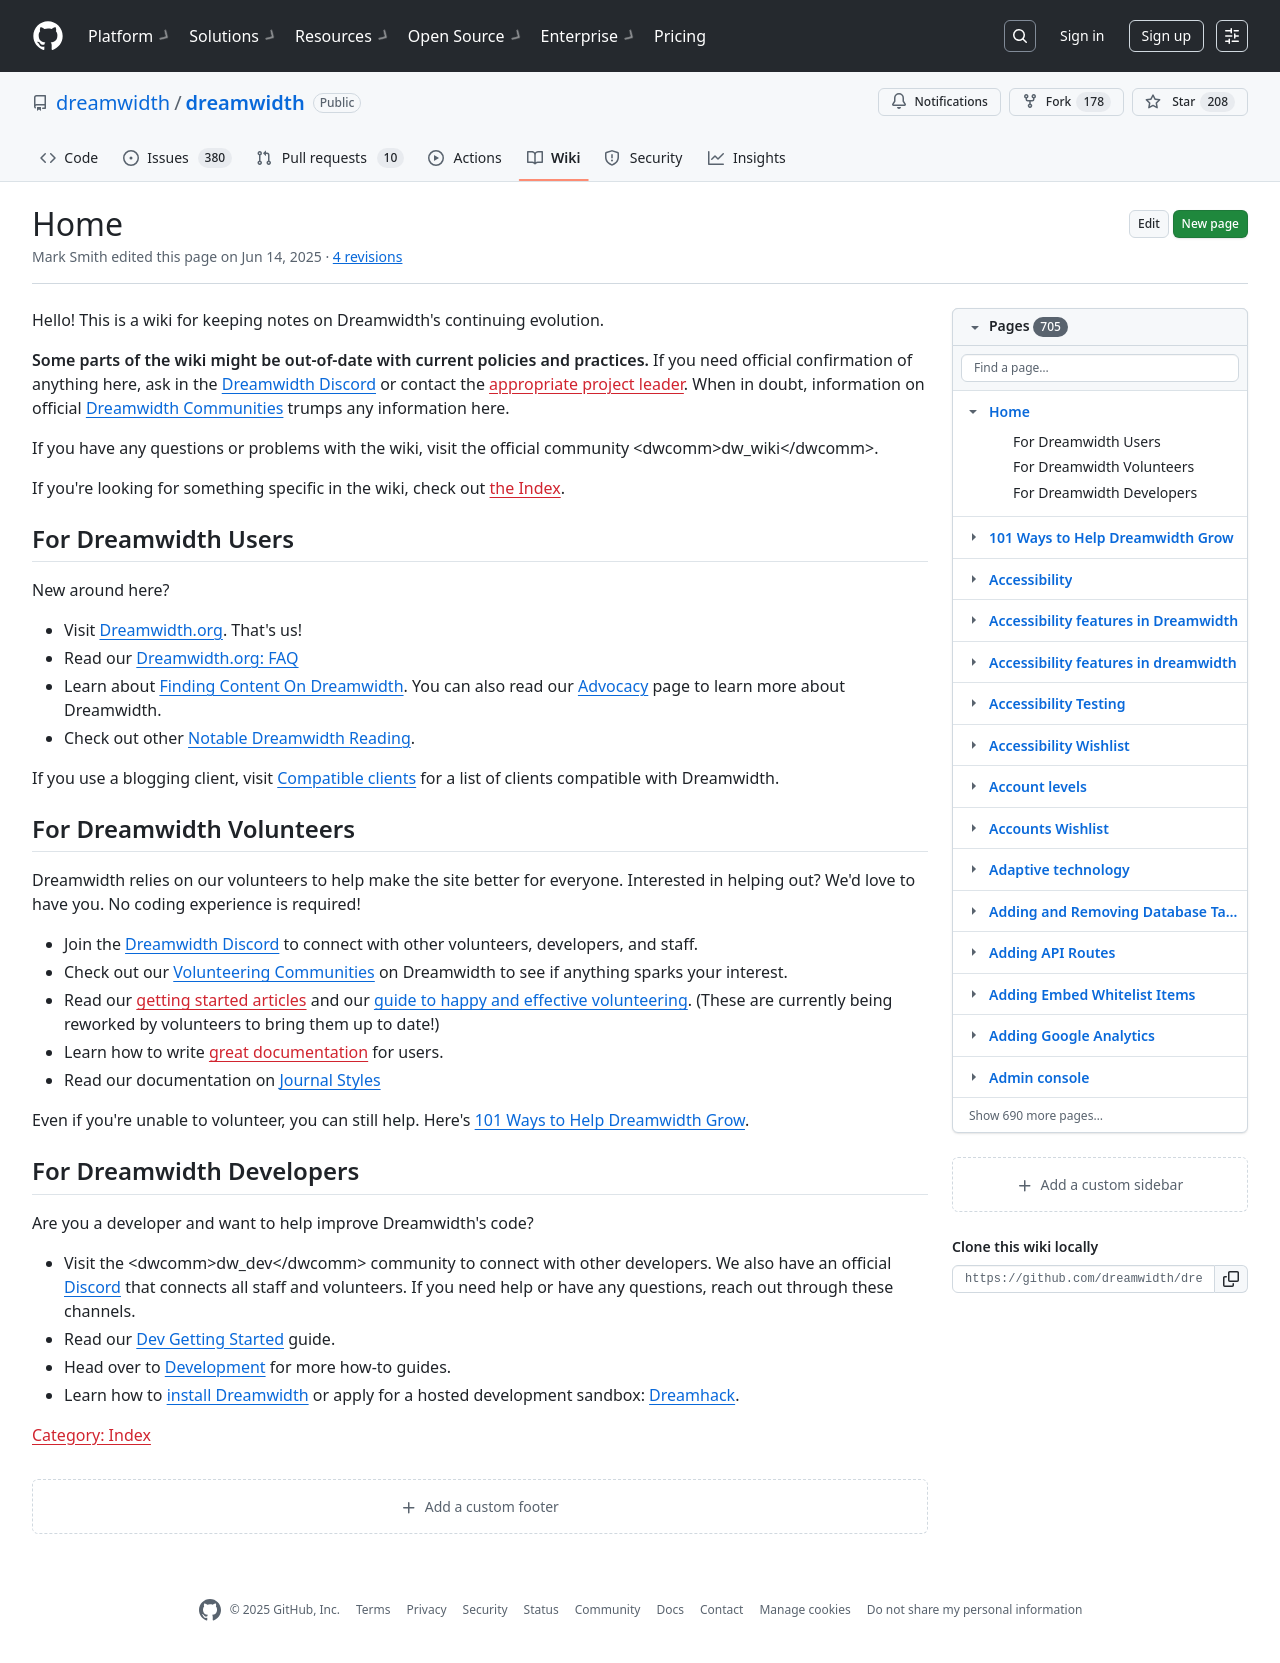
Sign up (1166, 35)
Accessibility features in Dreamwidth (1113, 620)
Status (541, 1609)
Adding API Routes (1052, 952)
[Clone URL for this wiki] (1083, 1279)
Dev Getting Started (210, 1339)
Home (1009, 411)
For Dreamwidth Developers (1105, 492)
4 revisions (368, 256)
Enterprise (589, 36)
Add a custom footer (480, 1506)
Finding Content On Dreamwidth (281, 686)
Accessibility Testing (1057, 703)
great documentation (288, 1052)
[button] (1231, 1279)
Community (608, 1609)
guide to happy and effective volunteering (531, 1000)
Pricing (680, 36)
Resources (343, 36)
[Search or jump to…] (1020, 36)
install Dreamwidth (238, 1395)
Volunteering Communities (274, 972)
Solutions (234, 36)
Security (485, 1609)
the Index (525, 488)
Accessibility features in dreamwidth (1113, 662)
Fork (1066, 102)
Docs (670, 1609)
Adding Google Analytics (1072, 1035)
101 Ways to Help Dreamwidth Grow (610, 1120)
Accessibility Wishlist (1059, 745)
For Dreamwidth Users (1087, 441)
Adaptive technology (1059, 869)
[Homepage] (48, 36)
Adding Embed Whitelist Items (1092, 994)
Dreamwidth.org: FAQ (217, 658)
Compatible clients (346, 778)
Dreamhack (692, 1395)
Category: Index (91, 1435)
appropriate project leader (586, 384)
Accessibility (1030, 579)
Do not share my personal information (975, 1609)
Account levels (1038, 786)
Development (215, 1367)
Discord (92, 1287)
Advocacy (613, 686)
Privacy (427, 1609)
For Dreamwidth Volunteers (1103, 466)
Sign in (1082, 35)
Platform (130, 36)
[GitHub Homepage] (210, 1610)
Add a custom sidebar (1100, 1184)
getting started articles (221, 1000)
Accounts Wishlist (1049, 828)
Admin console (1039, 1077)
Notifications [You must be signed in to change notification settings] (939, 101)
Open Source (466, 36)
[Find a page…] (1100, 368)
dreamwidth (113, 102)
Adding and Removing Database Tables (1114, 911)
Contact (721, 1609)
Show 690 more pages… (1036, 1115)
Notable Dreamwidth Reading (299, 738)
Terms (373, 1609)
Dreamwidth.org (160, 630)
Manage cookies (804, 1609)
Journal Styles (329, 1080)
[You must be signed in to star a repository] (1190, 102)
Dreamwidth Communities (185, 408)
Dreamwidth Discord (299, 384)
